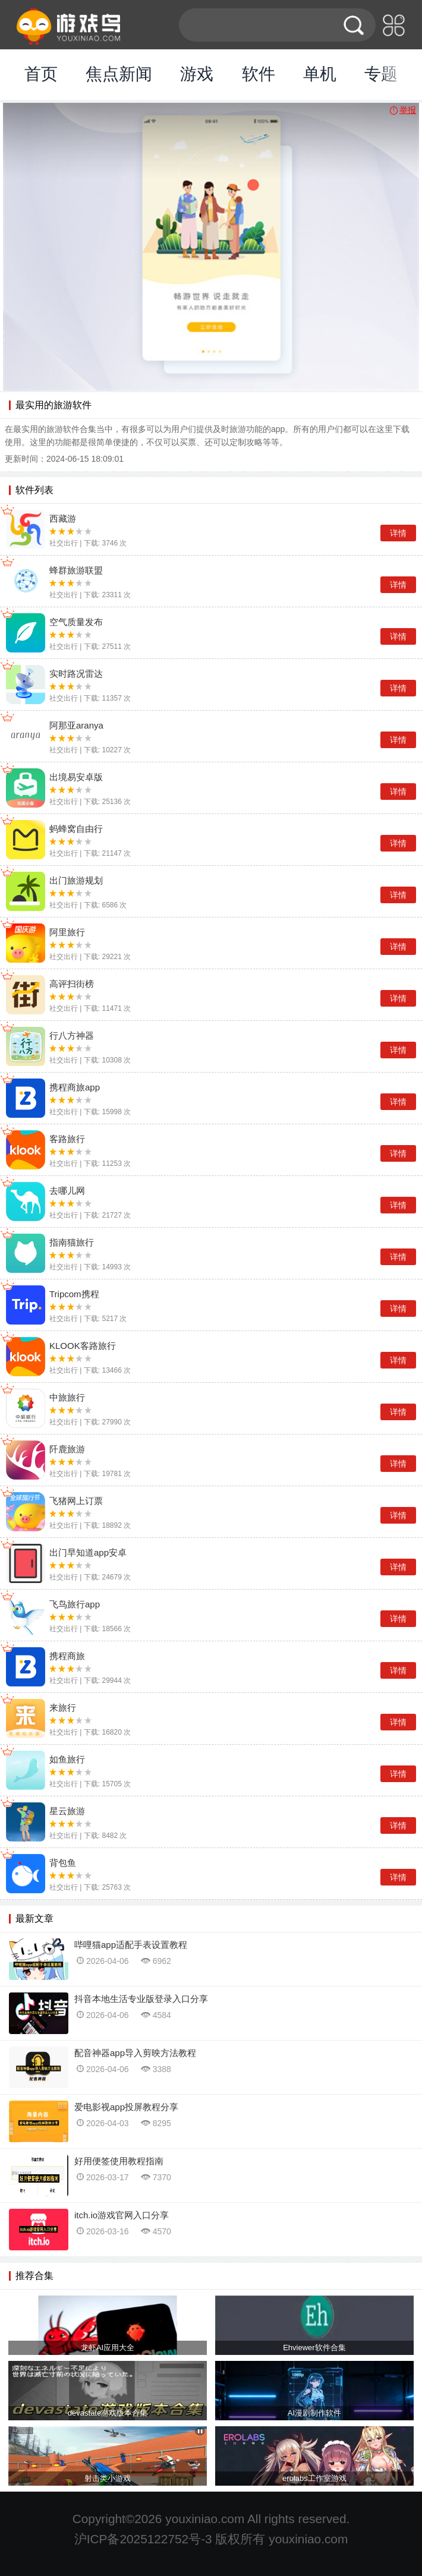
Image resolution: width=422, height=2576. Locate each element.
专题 (381, 73)
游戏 (196, 73)
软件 (258, 73)
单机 (319, 73)
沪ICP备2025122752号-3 (143, 2539)
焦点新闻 (119, 73)
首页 (41, 73)
